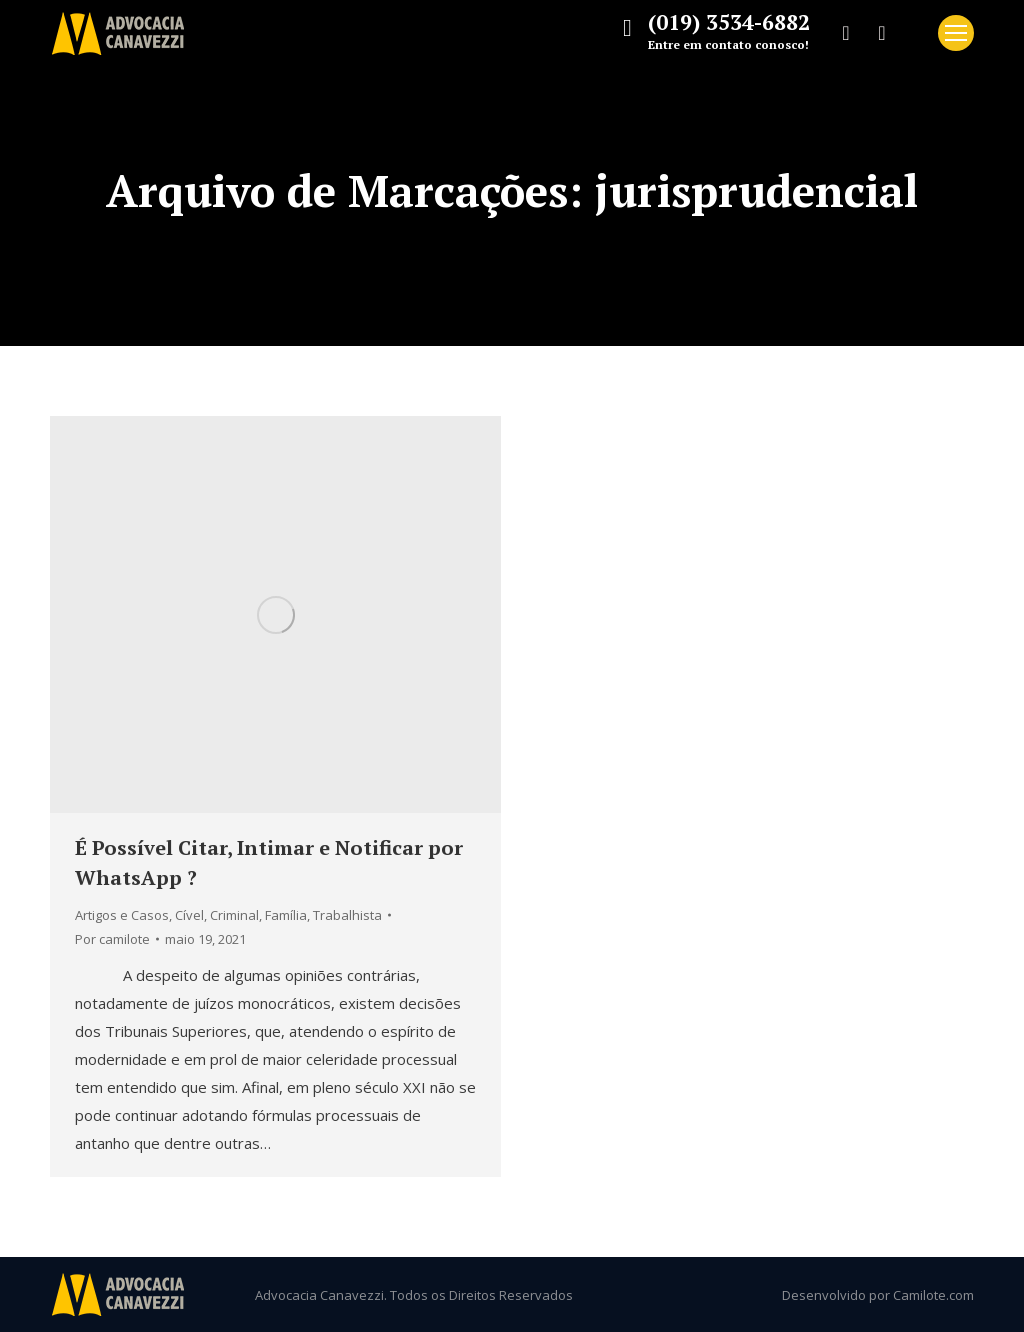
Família (286, 915)
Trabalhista (347, 915)
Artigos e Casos (122, 915)
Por (112, 939)
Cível (189, 915)
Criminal (234, 915)
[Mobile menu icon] (956, 33)
